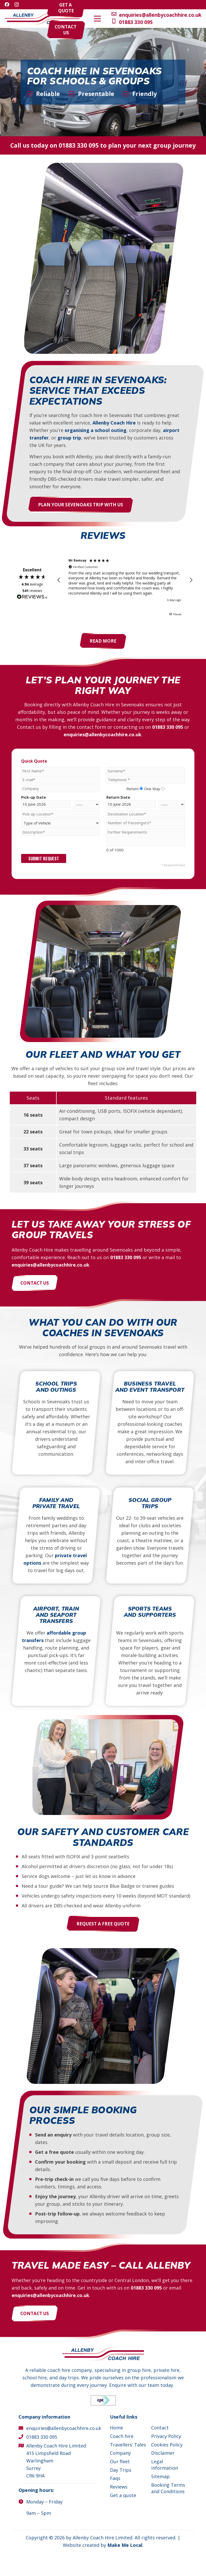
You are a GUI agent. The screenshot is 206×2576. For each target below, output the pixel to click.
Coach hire (121, 2436)
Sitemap (160, 2476)
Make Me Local (124, 2545)
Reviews (118, 2487)
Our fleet (120, 2461)
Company (120, 2453)
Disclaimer (163, 2453)
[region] (125, 580)
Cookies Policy (167, 2445)
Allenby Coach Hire (114, 423)
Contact (160, 2428)
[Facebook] (7, 4)
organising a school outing (95, 430)
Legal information (164, 2464)
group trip (69, 438)
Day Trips (120, 2470)
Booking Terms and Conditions (168, 2488)
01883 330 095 (79, 145)
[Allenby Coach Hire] (42, 19)
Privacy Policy (166, 2436)
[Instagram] (16, 4)
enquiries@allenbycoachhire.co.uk (102, 734)
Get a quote (123, 2495)
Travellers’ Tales (128, 2445)
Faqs (115, 2478)
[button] (187, 18)
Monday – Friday (44, 2502)
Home (116, 2428)
